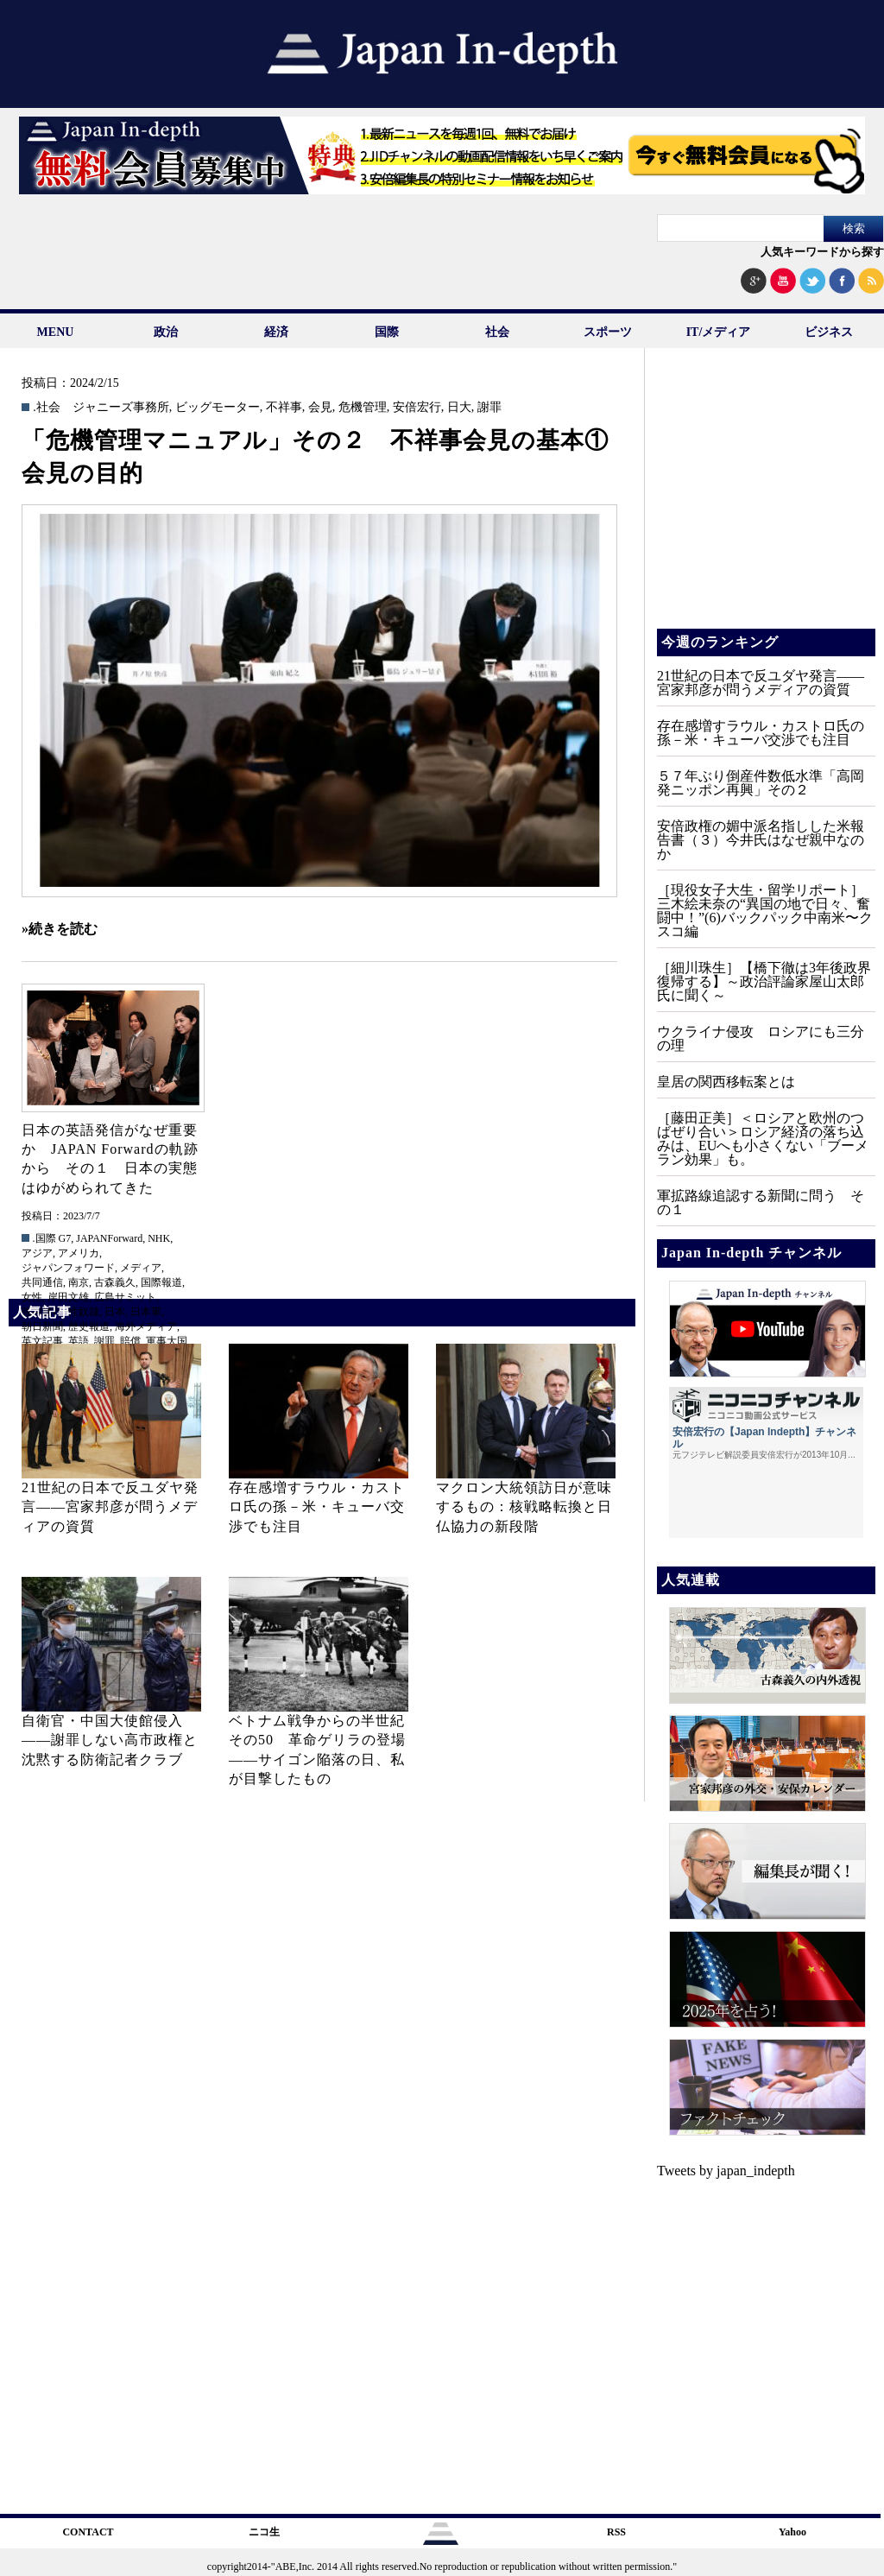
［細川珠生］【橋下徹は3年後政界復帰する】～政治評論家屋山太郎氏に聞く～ (764, 981)
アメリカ (78, 1253)
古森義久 (115, 1282)
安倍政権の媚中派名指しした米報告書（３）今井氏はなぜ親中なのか (760, 840)
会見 (320, 408)
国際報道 (161, 1282)
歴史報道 (89, 1326)
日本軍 (145, 1312)
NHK (159, 1238)
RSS (616, 2532)
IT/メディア (718, 332)
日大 (459, 408)
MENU (55, 332)
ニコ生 (264, 2532)
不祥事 (284, 408)
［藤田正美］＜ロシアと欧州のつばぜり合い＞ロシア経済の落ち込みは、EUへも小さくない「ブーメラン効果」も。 (762, 1139)
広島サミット (125, 1297)
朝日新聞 (42, 1326)
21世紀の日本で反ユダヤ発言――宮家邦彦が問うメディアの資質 (110, 1507)
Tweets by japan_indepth (726, 2170)
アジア (37, 1253)
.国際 (44, 1238)
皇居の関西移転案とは (726, 1081)
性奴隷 (83, 1312)
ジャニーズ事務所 (121, 408)
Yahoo (792, 2532)
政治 (166, 332)
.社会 (46, 408)
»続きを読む (60, 928)
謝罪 (489, 408)
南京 (78, 1282)
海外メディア (146, 1326)
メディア (140, 1268)
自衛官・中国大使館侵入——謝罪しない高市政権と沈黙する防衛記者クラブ (110, 1740)
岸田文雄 (68, 1297)
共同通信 (42, 1282)
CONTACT (87, 2532)
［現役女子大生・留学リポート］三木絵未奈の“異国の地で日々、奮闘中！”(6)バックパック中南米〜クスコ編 (765, 911)
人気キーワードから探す (822, 251)
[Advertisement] (765, 501)
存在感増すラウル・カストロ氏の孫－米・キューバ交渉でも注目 (317, 1507)
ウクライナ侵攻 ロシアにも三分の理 (760, 1038)
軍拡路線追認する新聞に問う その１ (760, 1202)
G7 (65, 1238)
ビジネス (829, 332)
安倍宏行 (417, 408)
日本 (114, 1312)
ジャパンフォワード (68, 1268)
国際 (387, 332)
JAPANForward (109, 1238)
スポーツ (608, 332)
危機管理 (362, 408)
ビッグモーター (217, 408)
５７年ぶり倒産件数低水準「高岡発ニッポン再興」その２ (760, 783)
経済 (276, 332)
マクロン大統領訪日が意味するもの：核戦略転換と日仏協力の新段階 (524, 1507)
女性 (32, 1297)
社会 (497, 332)
